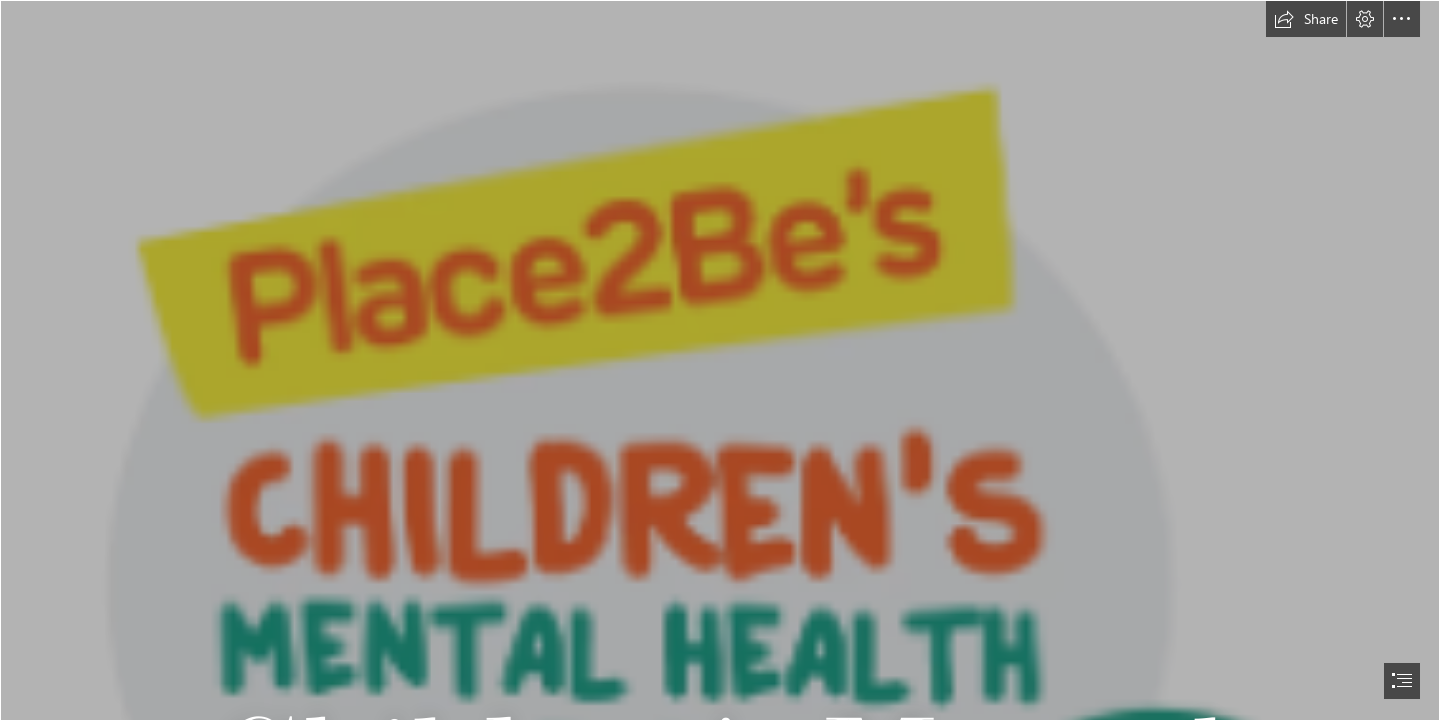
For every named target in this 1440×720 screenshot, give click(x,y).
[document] (720, 360)
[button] (1306, 19)
